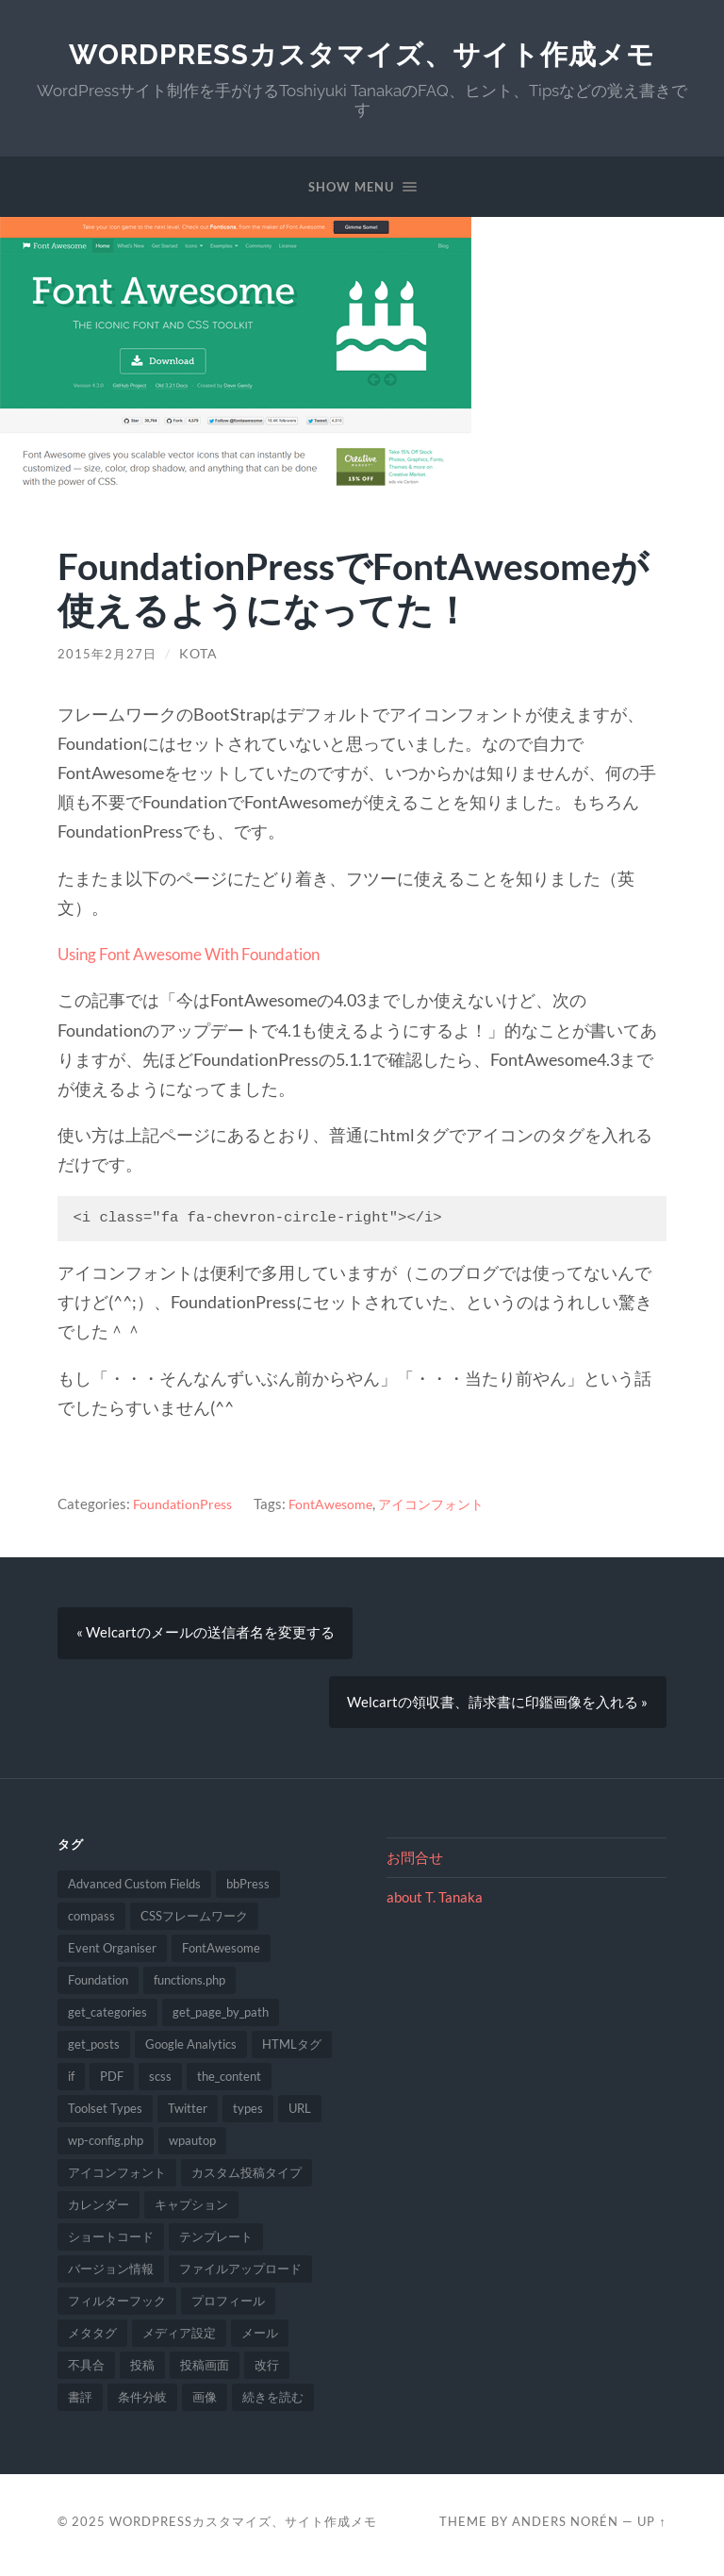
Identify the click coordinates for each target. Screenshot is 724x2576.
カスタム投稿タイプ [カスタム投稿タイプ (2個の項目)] (246, 2178)
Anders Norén (565, 2527)
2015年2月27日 (108, 653)
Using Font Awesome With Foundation (199, 953)
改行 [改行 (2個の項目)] (267, 2371)
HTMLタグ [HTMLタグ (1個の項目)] (291, 2050)
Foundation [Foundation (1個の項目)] (98, 1986)
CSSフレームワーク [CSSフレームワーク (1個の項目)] (194, 1922)
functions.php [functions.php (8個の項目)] (189, 1986)
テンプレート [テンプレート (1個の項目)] (216, 2243)
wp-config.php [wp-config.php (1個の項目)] (105, 2146)
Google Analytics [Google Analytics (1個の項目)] (191, 2050)
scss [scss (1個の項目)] (160, 2082)
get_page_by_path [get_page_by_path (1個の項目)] (221, 2018)
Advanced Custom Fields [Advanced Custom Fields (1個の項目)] (134, 1890)
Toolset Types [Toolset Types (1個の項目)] (105, 2114)
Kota (201, 653)
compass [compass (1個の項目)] (91, 1922)
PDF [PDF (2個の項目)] (111, 2082)
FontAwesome (337, 1503)
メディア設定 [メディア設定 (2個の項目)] (179, 2339)
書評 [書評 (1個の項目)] (80, 2403)
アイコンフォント (443, 1503)
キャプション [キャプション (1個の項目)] (191, 2211)
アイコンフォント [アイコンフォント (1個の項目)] (117, 2178)
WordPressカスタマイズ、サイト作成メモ (362, 54)
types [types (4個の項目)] (248, 2114)
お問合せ (415, 1862)
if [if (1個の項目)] (71, 2082)
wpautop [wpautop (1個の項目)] (192, 2146)
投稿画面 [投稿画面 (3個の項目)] (204, 2371)
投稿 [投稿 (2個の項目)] (142, 2371)
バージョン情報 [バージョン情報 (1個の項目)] (111, 2275)
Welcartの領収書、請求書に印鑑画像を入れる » (497, 1705)
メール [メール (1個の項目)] (259, 2339)
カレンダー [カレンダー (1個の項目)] (98, 2211)
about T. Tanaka (435, 1903)
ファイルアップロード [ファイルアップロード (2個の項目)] (240, 2275)
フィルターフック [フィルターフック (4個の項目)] (117, 2307)
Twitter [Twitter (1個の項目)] (187, 2114)
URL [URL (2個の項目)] (299, 2114)
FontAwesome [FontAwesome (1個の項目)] (221, 1954)
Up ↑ (651, 2527)
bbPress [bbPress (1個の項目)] (248, 1890)
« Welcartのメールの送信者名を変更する (205, 1632)
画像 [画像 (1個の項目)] (204, 2403)
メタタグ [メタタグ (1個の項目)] (92, 2339)
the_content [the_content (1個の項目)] (229, 2082)
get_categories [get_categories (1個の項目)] (107, 2018)
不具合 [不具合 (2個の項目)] (86, 2371)
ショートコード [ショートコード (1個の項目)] (111, 2243)
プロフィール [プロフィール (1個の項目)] (228, 2307)
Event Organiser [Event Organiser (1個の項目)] (112, 1954)
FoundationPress (185, 1503)
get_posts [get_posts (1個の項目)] (94, 2050)
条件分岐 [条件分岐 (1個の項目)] (142, 2403)
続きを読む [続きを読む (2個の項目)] (273, 2403)
